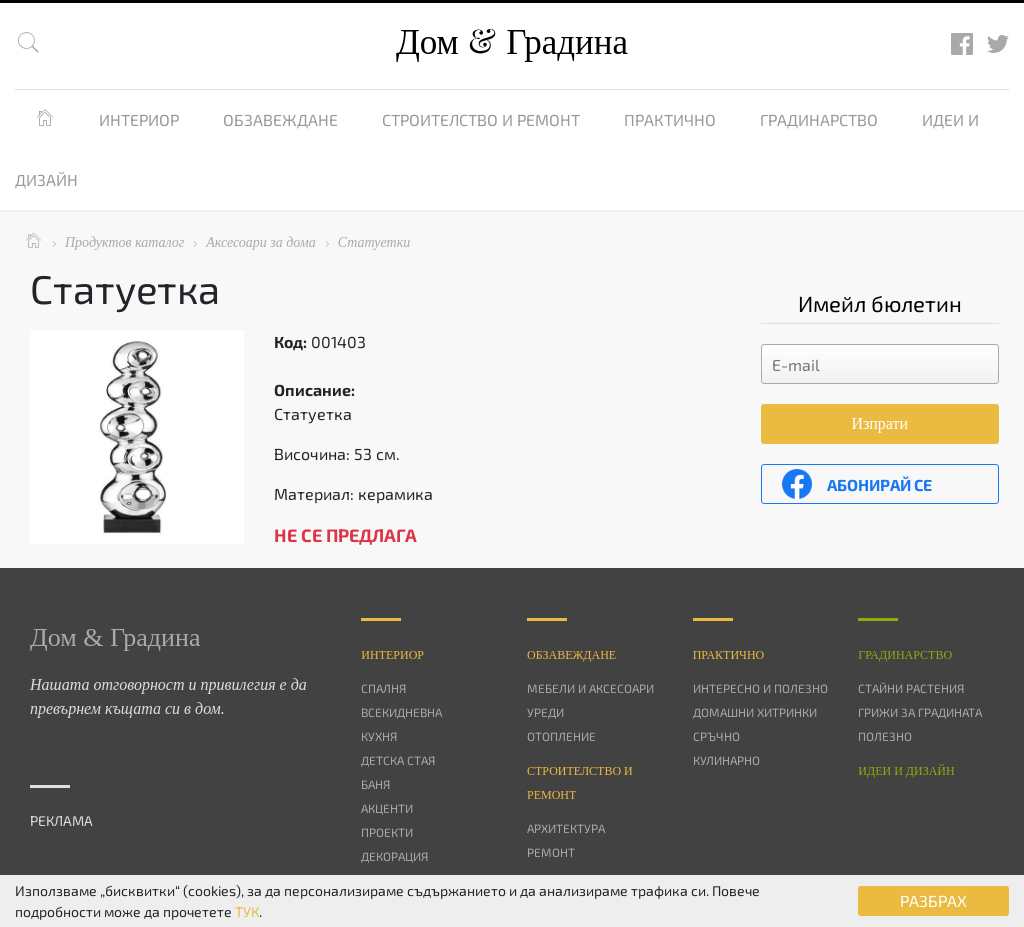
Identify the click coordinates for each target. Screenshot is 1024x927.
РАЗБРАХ (933, 900)
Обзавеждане (280, 119)
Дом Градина (512, 42)
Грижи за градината (920, 712)
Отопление (561, 736)
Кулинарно (726, 760)
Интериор (139, 119)
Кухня (379, 736)
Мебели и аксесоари (590, 688)
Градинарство (819, 119)
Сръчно (716, 736)
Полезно (885, 736)
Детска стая (398, 760)
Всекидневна (401, 712)
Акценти (387, 808)
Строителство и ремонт (481, 119)
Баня (375, 784)
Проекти (387, 832)
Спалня (383, 688)
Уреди (545, 712)
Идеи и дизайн (906, 771)
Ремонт (551, 852)
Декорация (394, 856)
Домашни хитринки (755, 712)
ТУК (247, 911)
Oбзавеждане (571, 655)
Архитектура (566, 828)
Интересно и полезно (760, 688)
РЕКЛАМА (61, 820)
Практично (670, 119)
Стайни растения (911, 688)
